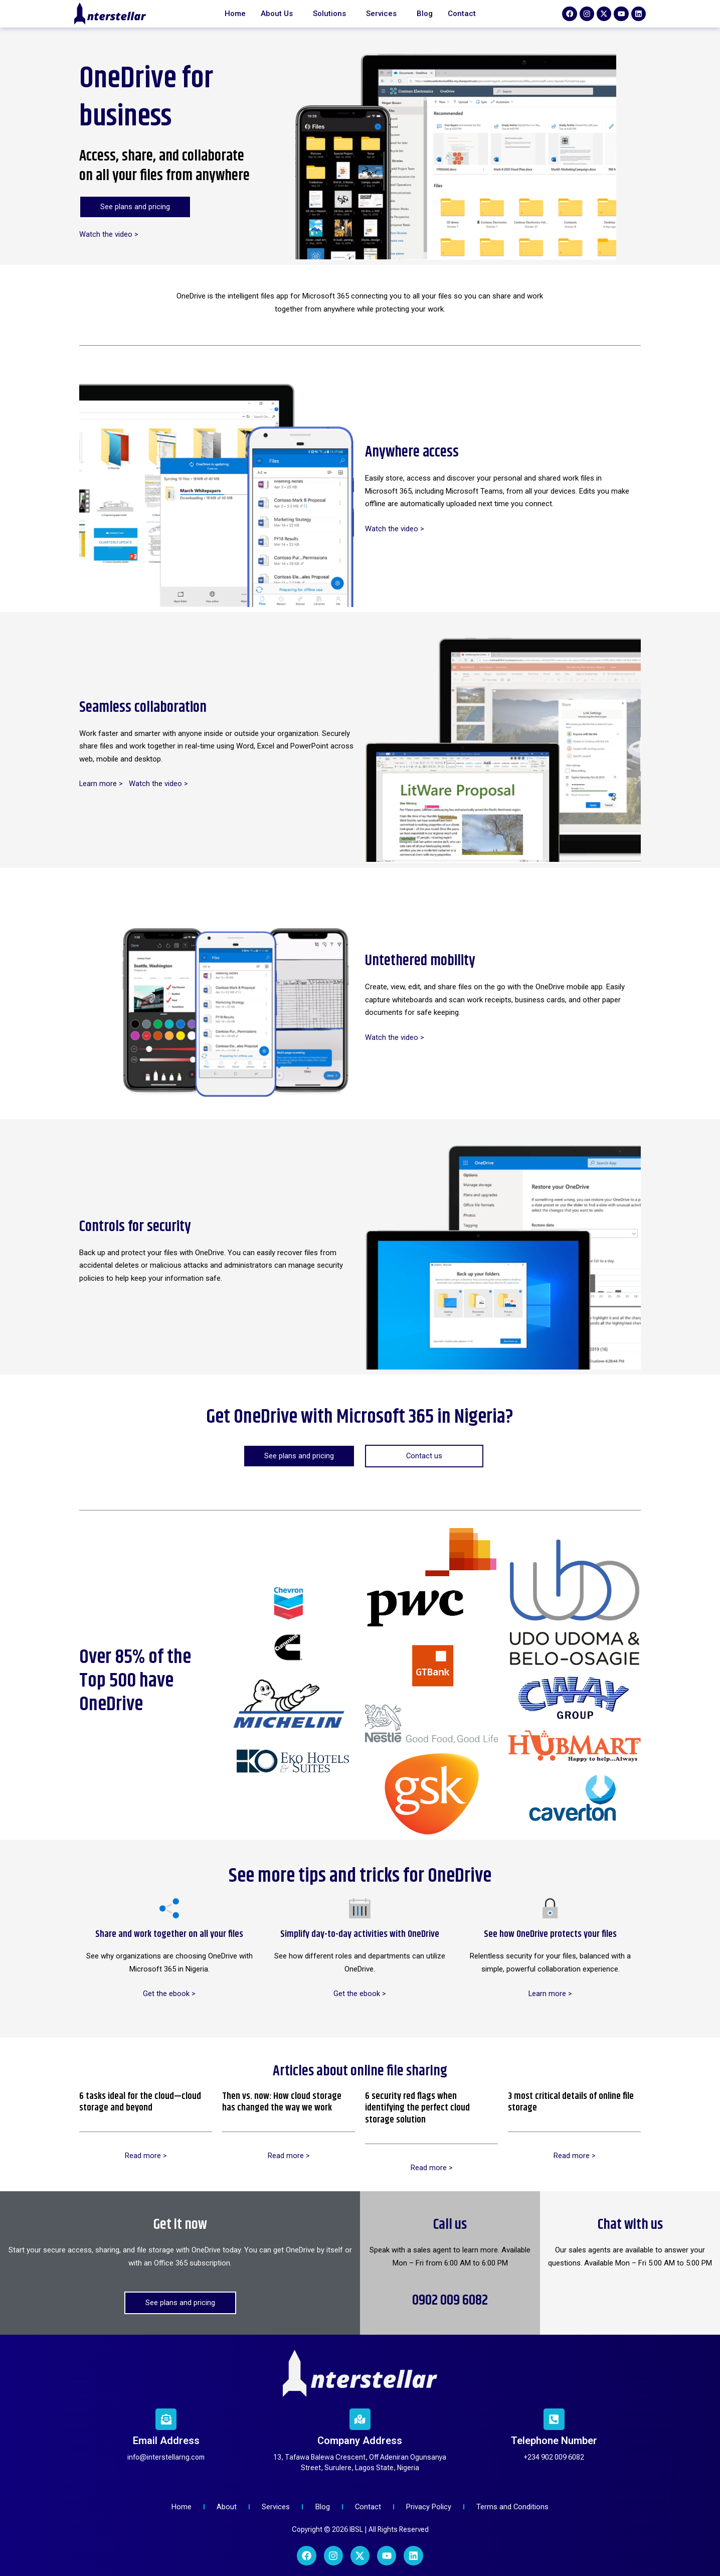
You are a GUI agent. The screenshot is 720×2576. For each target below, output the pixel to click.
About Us (277, 13)
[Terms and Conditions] (516, 2508)
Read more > (146, 2155)
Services (381, 13)
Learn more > (101, 783)
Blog (425, 13)
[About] (224, 2508)
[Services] (274, 2508)
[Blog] (322, 2508)
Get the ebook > (169, 1994)
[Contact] (369, 2508)
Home (235, 13)
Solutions (329, 13)
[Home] (178, 2508)
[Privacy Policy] (431, 2508)
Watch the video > (108, 234)
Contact (462, 13)
